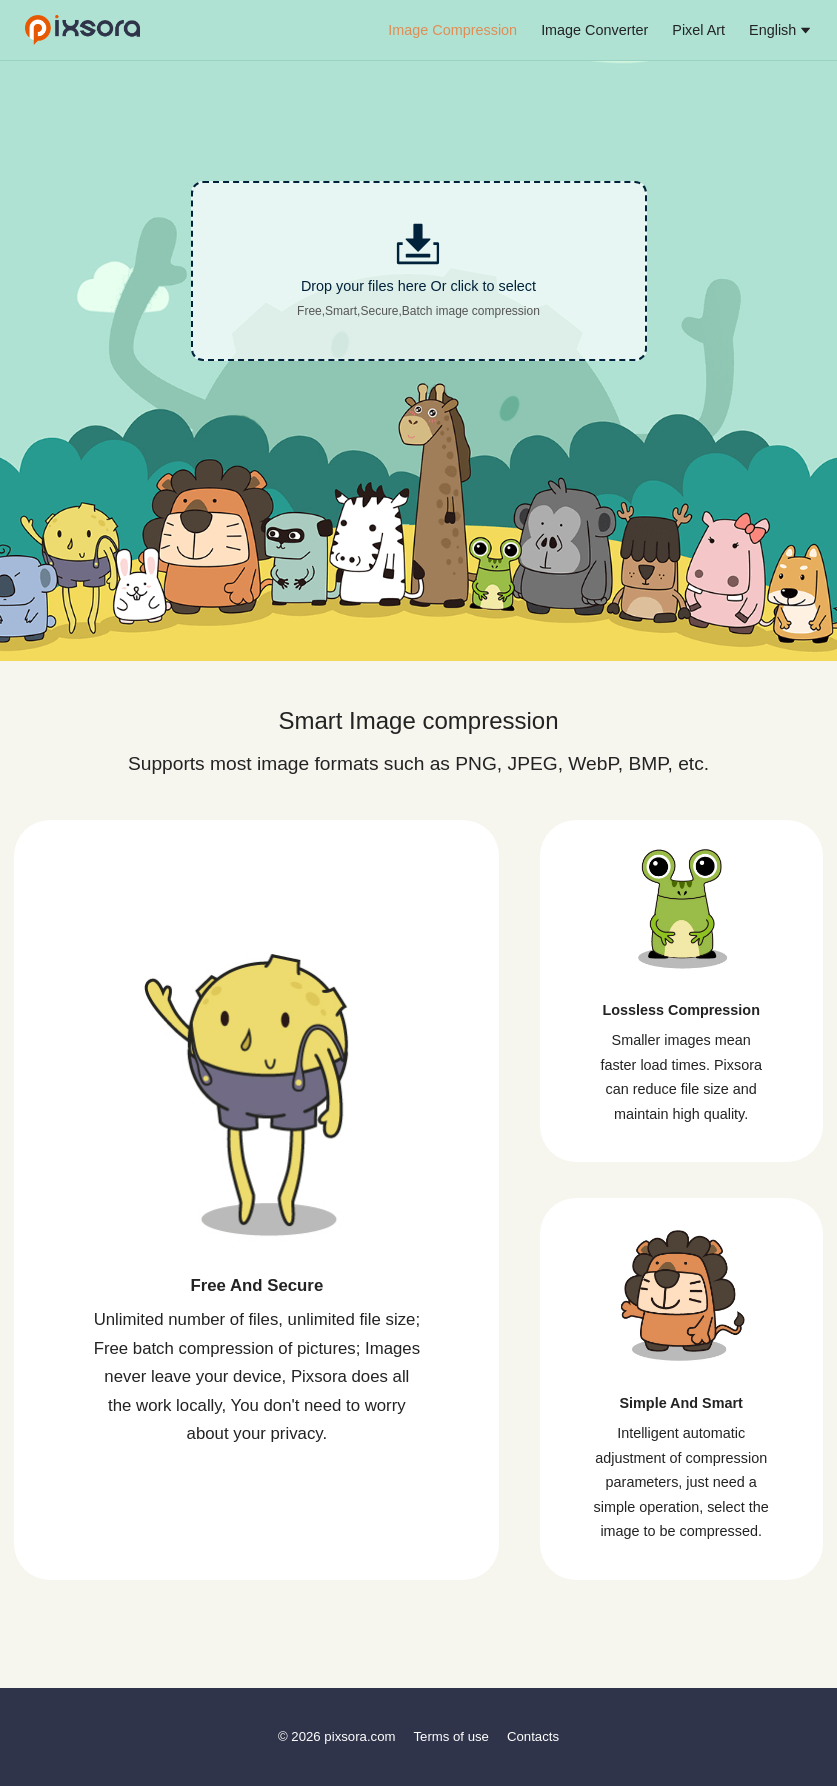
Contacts (533, 1736)
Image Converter (594, 30)
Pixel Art (698, 30)
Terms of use (451, 1736)
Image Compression (452, 30)
